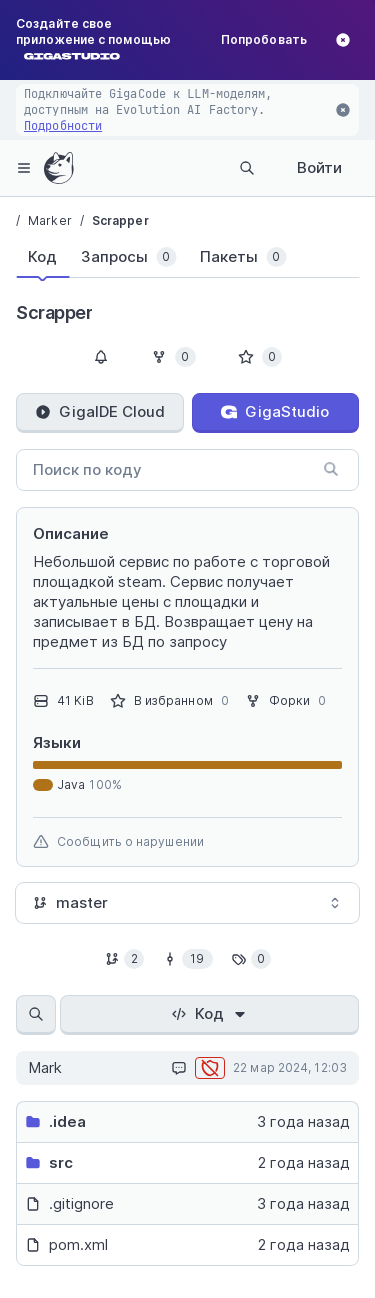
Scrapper (120, 220)
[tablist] (167, 261)
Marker (50, 220)
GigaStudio (275, 411)
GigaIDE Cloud (100, 411)
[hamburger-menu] (24, 168)
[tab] (42, 257)
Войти (319, 167)
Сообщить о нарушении (118, 842)
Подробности (63, 126)
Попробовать (264, 39)
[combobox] (187, 903)
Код (209, 1013)
